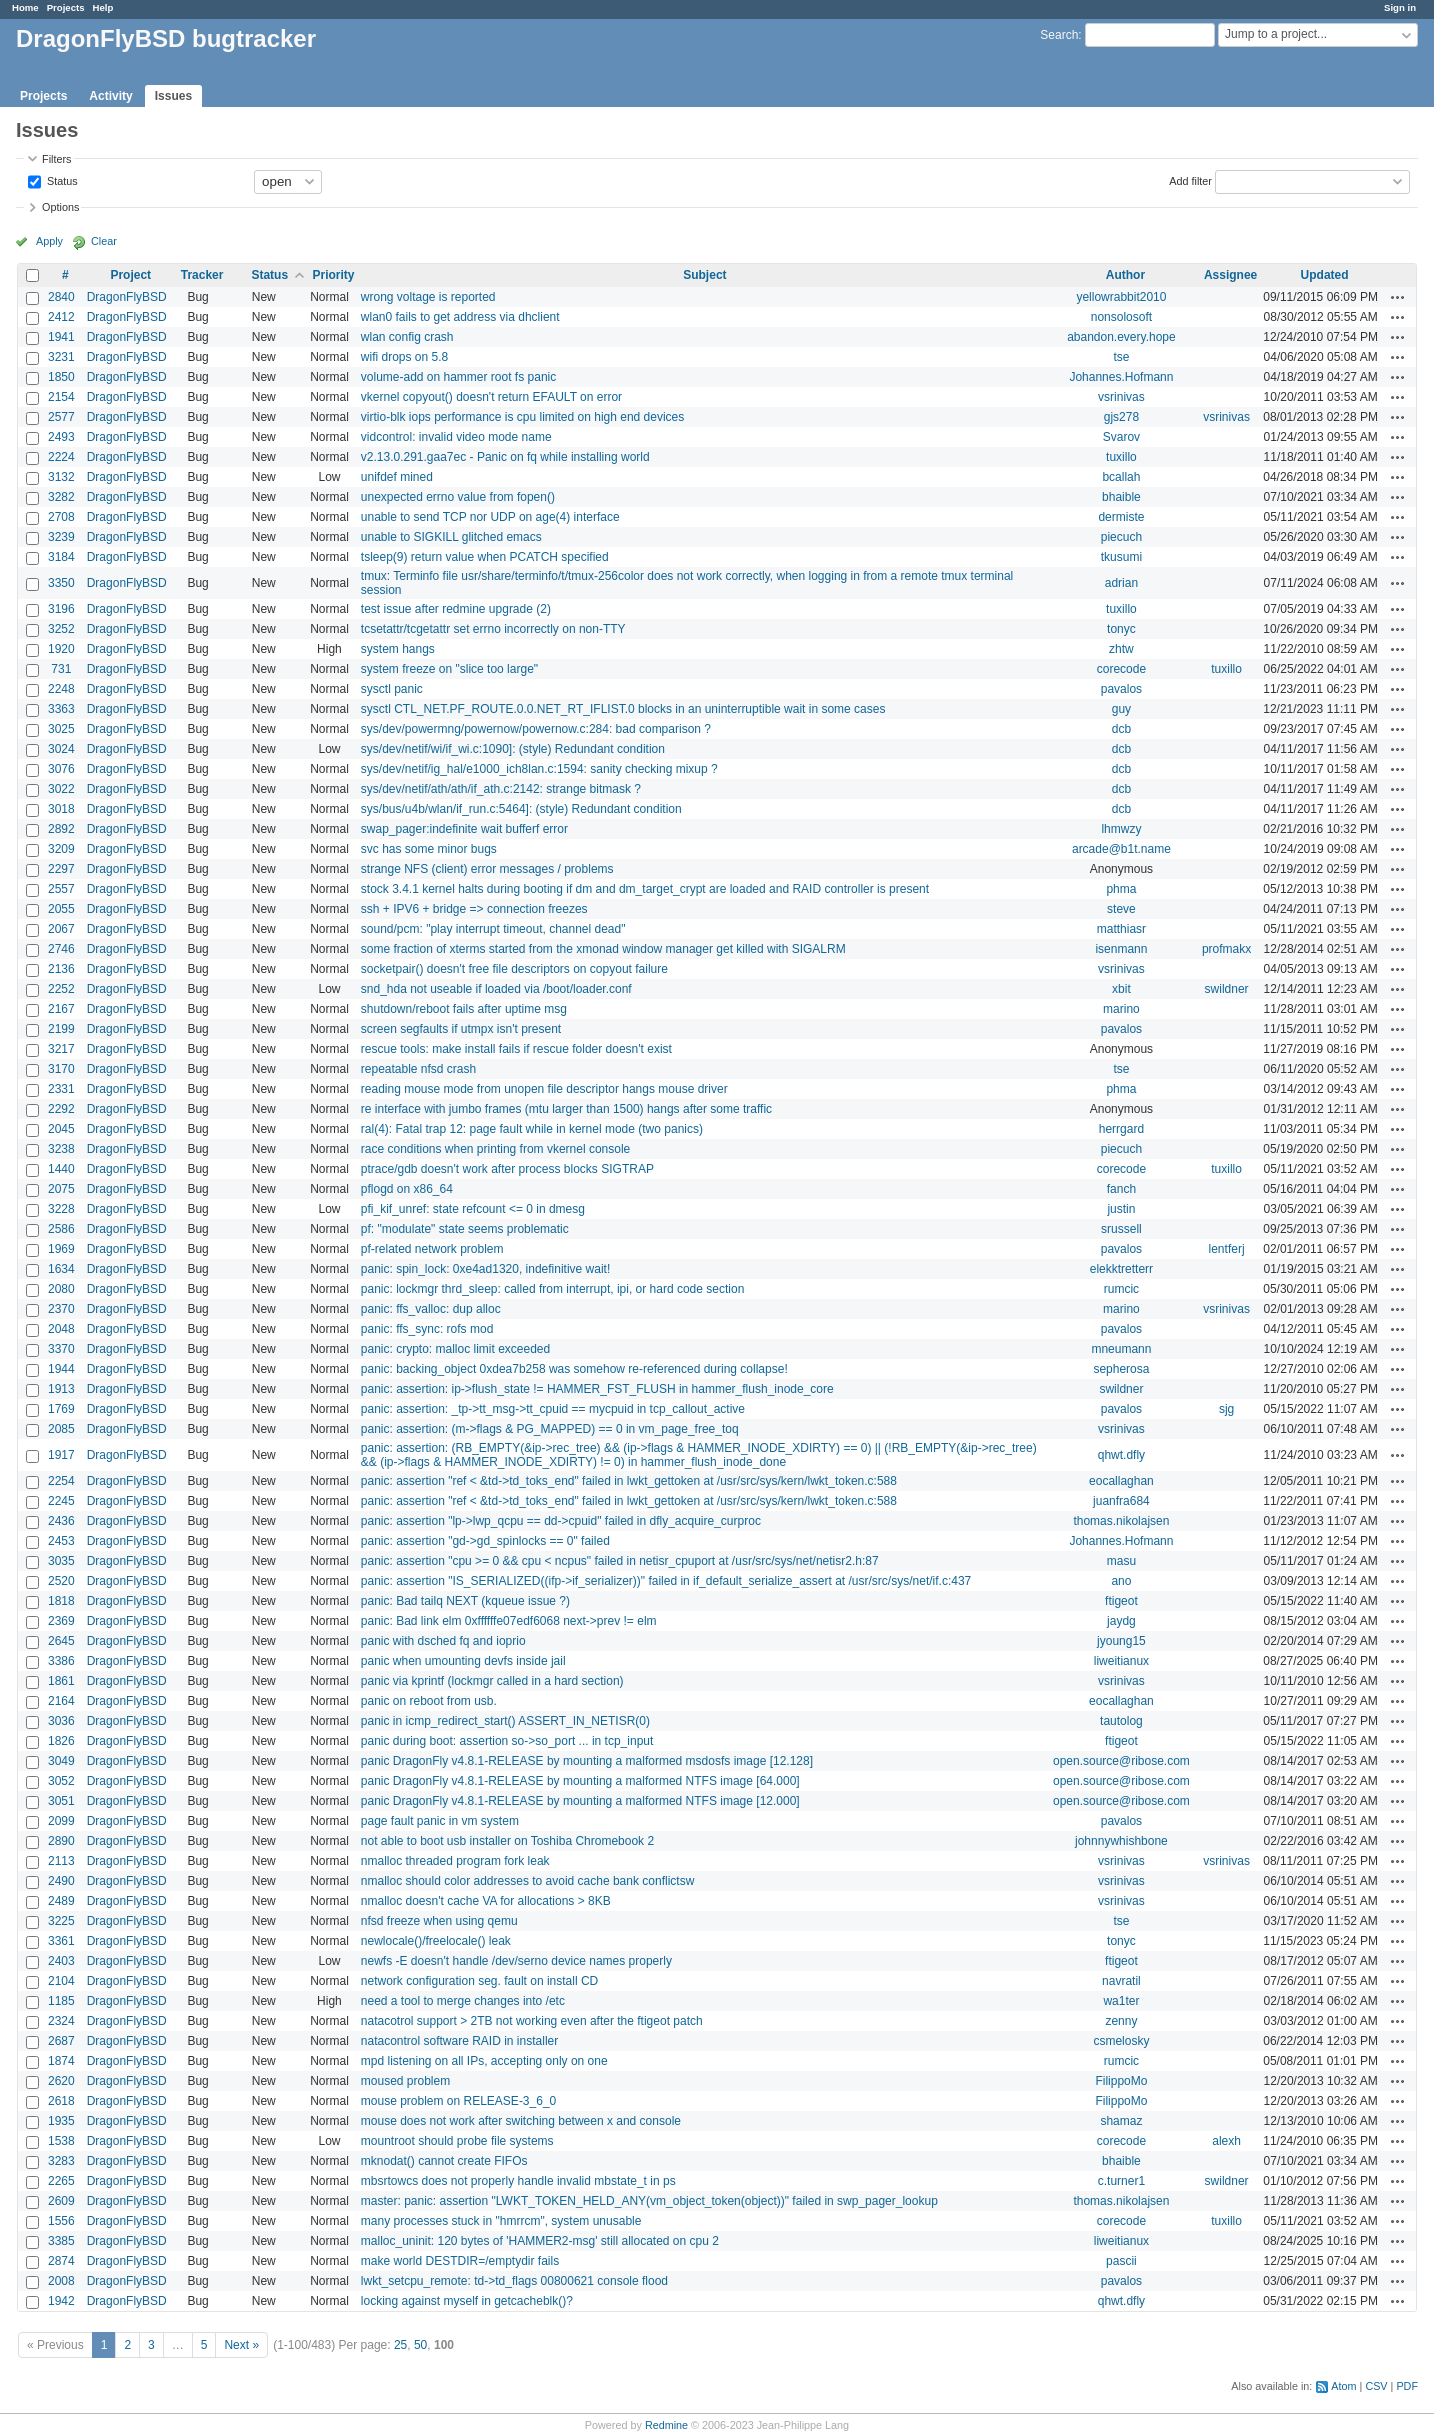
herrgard (1121, 1129)
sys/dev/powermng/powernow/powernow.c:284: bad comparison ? (536, 729)
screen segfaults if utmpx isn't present (461, 1029)
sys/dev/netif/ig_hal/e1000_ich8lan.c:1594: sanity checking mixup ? (539, 769)
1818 (61, 1601)
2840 (61, 297)
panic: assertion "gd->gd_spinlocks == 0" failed (485, 1541)
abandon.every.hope (1121, 337)
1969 (61, 1249)
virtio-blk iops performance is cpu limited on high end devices (523, 417)
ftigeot (1121, 1601)
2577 (61, 417)
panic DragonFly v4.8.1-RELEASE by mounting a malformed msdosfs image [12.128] (587, 1761)
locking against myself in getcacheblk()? (467, 2301)
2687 (61, 2041)
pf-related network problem (432, 1249)
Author (1125, 275)
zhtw (1121, 649)
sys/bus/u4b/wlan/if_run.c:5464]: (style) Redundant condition (521, 809)
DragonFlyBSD (127, 297)
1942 (61, 2301)
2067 (61, 929)
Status (61, 180)
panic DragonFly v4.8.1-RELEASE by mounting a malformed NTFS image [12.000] (580, 1801)
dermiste (1121, 517)
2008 (61, 2281)
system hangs (398, 649)
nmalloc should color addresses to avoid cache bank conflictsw (528, 1881)
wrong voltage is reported (428, 297)
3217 (61, 1049)
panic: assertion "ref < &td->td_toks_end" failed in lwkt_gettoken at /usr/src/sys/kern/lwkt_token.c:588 (629, 1481)
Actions (1398, 297)
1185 (61, 2001)
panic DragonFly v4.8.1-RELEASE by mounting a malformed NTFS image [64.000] (580, 1781)
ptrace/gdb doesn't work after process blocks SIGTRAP (507, 1169)
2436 (61, 1521)
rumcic (1121, 1289)
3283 (61, 2161)
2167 (61, 1009)
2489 (61, 1901)
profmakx (1226, 949)
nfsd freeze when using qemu (439, 1921)
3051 (61, 1801)
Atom (1343, 2386)
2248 (61, 689)
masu (1121, 1561)
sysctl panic (392, 689)
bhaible (1121, 497)
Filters (56, 159)
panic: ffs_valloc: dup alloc (431, 1309)
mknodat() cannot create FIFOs (444, 2161)
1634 (61, 1269)
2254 (61, 1481)
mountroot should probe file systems (457, 2141)
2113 (61, 1861)
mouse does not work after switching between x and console (521, 2121)
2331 (61, 1089)
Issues (173, 96)
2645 (61, 1641)
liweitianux (1121, 1661)
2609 (61, 2201)
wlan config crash (407, 337)
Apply (49, 241)
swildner (1227, 989)
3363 (61, 709)
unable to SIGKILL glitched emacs (451, 537)
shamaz (1121, 2121)
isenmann (1121, 949)
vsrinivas (1121, 397)
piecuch (1121, 537)
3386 (61, 1661)
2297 (61, 869)
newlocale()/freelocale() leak (436, 1941)
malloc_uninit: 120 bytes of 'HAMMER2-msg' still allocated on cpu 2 (540, 2241)
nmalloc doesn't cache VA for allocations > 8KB (486, 1901)
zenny (1121, 2021)
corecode (1121, 669)
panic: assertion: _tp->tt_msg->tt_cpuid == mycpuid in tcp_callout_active (553, 1409)
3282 (61, 497)
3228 (61, 1209)
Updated (1325, 275)
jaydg (1121, 1621)
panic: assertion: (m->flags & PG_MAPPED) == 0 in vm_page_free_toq (550, 1429)
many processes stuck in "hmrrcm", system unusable (501, 2221)
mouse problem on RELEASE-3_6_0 (458, 2101)
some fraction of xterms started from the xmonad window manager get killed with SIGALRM (603, 949)
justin (1121, 1209)
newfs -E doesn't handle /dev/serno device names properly (516, 1961)
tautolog (1121, 1721)
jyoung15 (1121, 1641)
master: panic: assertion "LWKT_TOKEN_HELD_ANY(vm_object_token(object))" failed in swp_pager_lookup (649, 2201)
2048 (61, 1329)
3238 (61, 1149)
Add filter (1190, 180)
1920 (61, 649)
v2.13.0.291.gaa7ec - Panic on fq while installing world (505, 457)
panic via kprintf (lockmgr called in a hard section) (492, 1681)
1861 (61, 1681)
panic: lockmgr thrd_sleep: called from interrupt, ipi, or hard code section (553, 1289)
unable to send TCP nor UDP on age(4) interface (490, 517)
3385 (61, 2241)
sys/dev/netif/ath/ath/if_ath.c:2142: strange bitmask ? (501, 789)
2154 (61, 397)
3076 (61, 769)
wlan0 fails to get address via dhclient (460, 317)
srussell (1121, 1229)
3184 (61, 557)
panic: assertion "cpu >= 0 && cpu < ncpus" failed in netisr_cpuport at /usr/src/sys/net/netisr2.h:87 (620, 1561)
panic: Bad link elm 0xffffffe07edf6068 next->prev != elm (509, 1621)
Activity (110, 96)
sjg (1226, 1409)
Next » (241, 2345)
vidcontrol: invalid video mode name (456, 437)
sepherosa (1121, 1369)
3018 (61, 809)
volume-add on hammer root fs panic (458, 377)
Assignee (1230, 275)
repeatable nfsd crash (418, 1069)
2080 (61, 1289)
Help (103, 7)
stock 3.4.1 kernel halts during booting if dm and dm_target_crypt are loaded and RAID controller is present (645, 889)
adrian (1121, 583)
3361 (61, 1941)
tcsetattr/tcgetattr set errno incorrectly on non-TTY (493, 629)
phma (1121, 889)
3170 (61, 1069)
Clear (104, 241)
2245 (61, 1501)
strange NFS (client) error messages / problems (487, 869)
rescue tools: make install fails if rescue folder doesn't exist (516, 1049)
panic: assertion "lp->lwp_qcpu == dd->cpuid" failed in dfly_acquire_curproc (561, 1521)
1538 (61, 2141)
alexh (1226, 2141)
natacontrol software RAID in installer (459, 2041)
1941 (61, 337)
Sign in (1400, 7)
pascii (1121, 2261)
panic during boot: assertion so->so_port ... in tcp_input (507, 1741)
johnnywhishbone (1121, 1841)
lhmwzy (1121, 829)
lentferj (1227, 1249)
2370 (61, 1309)
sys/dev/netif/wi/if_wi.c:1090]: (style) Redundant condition (513, 749)
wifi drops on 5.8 (404, 357)
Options (60, 207)
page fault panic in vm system (440, 1821)
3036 (61, 1721)
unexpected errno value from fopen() (458, 497)
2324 (61, 2021)
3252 (61, 629)
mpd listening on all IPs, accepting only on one (484, 2061)
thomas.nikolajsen (1121, 1521)
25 (400, 2345)
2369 (61, 1621)
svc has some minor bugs (429, 849)
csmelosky (1121, 2041)
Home (25, 7)
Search (1059, 35)
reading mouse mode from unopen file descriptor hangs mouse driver (544, 1089)
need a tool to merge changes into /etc (463, 2001)
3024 (61, 749)
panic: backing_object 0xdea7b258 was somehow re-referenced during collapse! (574, 1369)
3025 (61, 729)
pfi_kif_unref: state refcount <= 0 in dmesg (473, 1209)
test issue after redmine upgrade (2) (456, 609)
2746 (61, 949)
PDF (1407, 2386)
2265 (61, 2181)
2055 (61, 909)
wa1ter (1121, 2001)
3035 (61, 1561)
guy (1121, 709)
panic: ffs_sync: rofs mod (427, 1329)
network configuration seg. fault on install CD (479, 1981)
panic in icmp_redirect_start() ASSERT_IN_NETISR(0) (505, 1721)
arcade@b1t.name (1121, 849)
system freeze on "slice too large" (449, 669)
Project (130, 275)
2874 (61, 2261)
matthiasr (1121, 929)
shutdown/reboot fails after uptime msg (464, 1009)
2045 (61, 1129)
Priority (333, 275)
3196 (61, 609)
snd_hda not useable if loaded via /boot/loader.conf (496, 989)
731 (61, 669)
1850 (61, 377)
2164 (61, 1701)
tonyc (1121, 629)
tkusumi (1121, 557)
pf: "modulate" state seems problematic (465, 1229)
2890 (61, 1841)
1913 (61, 1389)
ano (1121, 1581)
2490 (61, 1881)
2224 (61, 457)
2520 (61, 1581)
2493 (61, 437)
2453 (61, 1541)
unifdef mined (397, 477)
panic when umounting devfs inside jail (463, 1661)
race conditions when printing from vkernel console (495, 1149)
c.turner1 (1121, 2181)
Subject (704, 275)
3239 (61, 537)
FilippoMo (1121, 2081)
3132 (61, 477)
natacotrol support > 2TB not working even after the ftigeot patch (532, 2021)
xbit (1121, 989)
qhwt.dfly (1121, 1455)
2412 (61, 317)
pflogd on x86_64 (407, 1189)
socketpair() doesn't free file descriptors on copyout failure (514, 969)
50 (420, 2345)
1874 (61, 2061)
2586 (61, 1229)
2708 (61, 517)
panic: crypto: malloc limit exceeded (455, 1349)
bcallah (1121, 477)
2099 (61, 1821)
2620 (61, 2081)
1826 (61, 1741)
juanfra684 (1121, 1501)
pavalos (1121, 689)
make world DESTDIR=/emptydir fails (460, 2261)
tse (1121, 357)
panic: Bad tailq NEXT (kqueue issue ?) (465, 1601)
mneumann (1121, 1349)
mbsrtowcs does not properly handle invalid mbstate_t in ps (518, 2181)
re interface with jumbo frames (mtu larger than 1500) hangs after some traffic (566, 1109)
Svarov (1121, 437)
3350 (61, 583)
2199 (61, 1029)
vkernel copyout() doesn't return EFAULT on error (491, 397)
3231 (61, 357)
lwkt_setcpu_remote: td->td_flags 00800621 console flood (514, 2281)
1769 (61, 1409)
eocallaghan (1121, 1481)
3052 (61, 1781)
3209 (61, 849)
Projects (66, 7)
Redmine (666, 2425)
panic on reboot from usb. (429, 1701)
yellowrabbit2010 (1121, 297)
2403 (61, 1961)
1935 (61, 2121)
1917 (61, 1455)
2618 (61, 2101)
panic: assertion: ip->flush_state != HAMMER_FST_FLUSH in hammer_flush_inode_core (597, 1389)
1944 (61, 1369)
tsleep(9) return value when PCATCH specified (485, 557)
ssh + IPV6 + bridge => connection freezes (474, 909)
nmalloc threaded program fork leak (455, 1861)
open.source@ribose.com (1121, 1761)
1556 (61, 2221)
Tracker (202, 275)
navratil (1121, 1981)
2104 (61, 1981)
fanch (1121, 1189)
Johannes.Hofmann (1121, 377)
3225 (61, 1921)
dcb (1121, 729)
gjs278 (1121, 417)
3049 (61, 1761)
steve (1121, 909)
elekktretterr (1121, 1269)
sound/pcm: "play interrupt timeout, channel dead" (493, 929)
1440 (61, 1169)
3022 (61, 789)
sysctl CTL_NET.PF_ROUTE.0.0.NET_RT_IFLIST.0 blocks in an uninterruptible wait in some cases (623, 709)
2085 (61, 1429)
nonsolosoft (1121, 317)
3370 (61, 1349)
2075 (61, 1189)
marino (1121, 1009)
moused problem (405, 2081)
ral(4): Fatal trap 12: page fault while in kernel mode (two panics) (532, 1129)
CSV (1376, 2386)
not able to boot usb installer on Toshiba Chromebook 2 (507, 1841)
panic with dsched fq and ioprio (443, 1641)
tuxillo (1121, 457)
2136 (61, 969)
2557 (61, 889)
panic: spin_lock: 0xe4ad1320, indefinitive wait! (486, 1269)
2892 (61, 829)
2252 (61, 989)
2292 (61, 1109)
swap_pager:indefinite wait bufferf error (464, 829)
